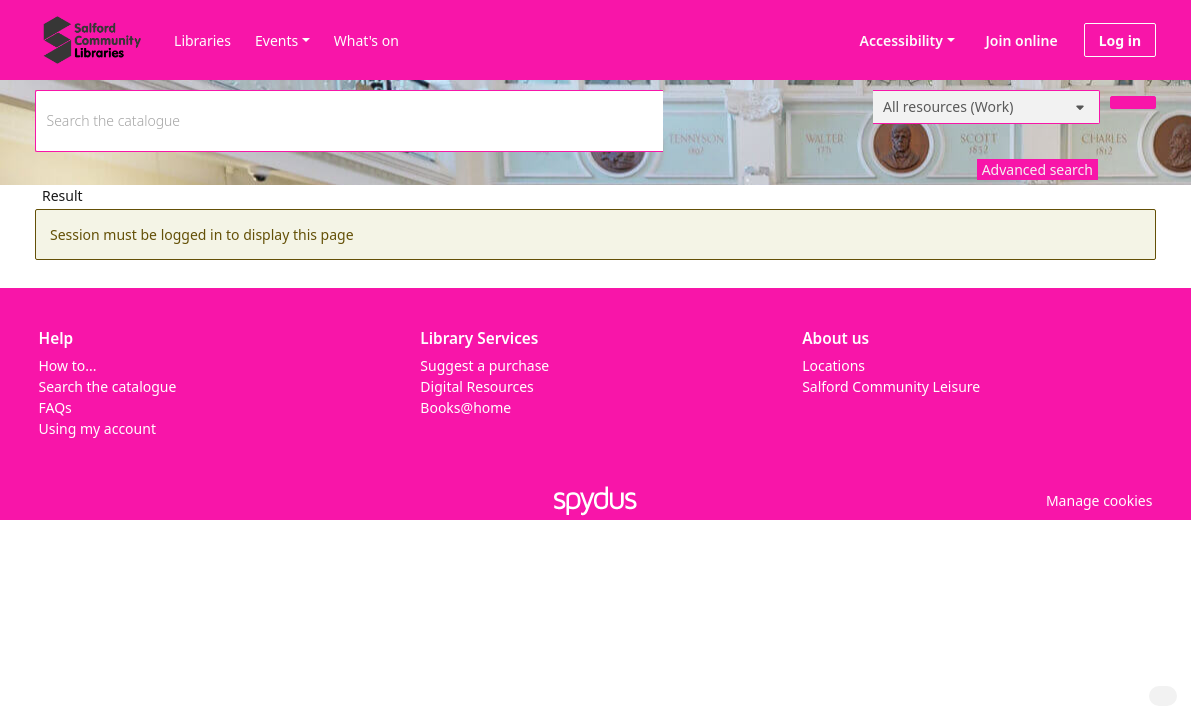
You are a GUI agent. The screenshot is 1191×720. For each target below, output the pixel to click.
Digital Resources (476, 386)
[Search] (1133, 102)
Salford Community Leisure (891, 386)
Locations (833, 365)
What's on (366, 40)
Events (276, 40)
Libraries (202, 40)
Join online (1022, 40)
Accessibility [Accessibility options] (898, 40)
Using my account (97, 428)
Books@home (465, 407)
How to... (68, 365)
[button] (1096, 500)
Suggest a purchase (484, 365)
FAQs (55, 407)
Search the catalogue (108, 386)
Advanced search (1037, 169)
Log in (1120, 40)
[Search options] (986, 107)
